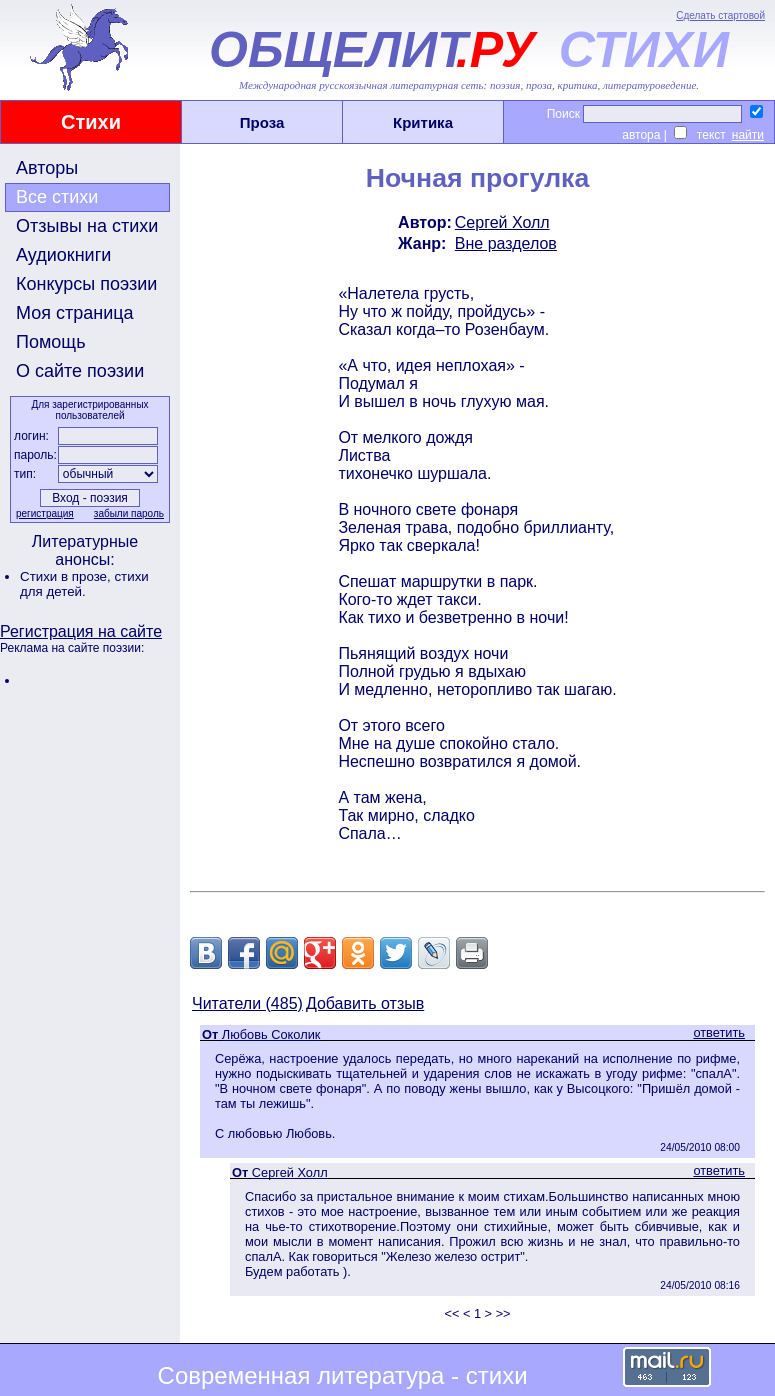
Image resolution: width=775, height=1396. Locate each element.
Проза (262, 122)
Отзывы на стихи (87, 226)
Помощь (51, 342)
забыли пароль (129, 513)
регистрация (45, 513)
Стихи (91, 122)
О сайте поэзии (80, 371)
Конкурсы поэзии (86, 284)
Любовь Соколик (271, 1034)
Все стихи (57, 197)
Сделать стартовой (720, 15)
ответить (719, 1032)
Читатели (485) (247, 1003)
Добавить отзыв (365, 1003)
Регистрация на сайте (81, 631)
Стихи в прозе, (67, 576)
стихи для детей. (84, 584)
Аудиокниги (63, 255)
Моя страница (75, 313)
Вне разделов (506, 243)
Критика (423, 122)
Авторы (47, 168)
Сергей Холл (502, 222)
